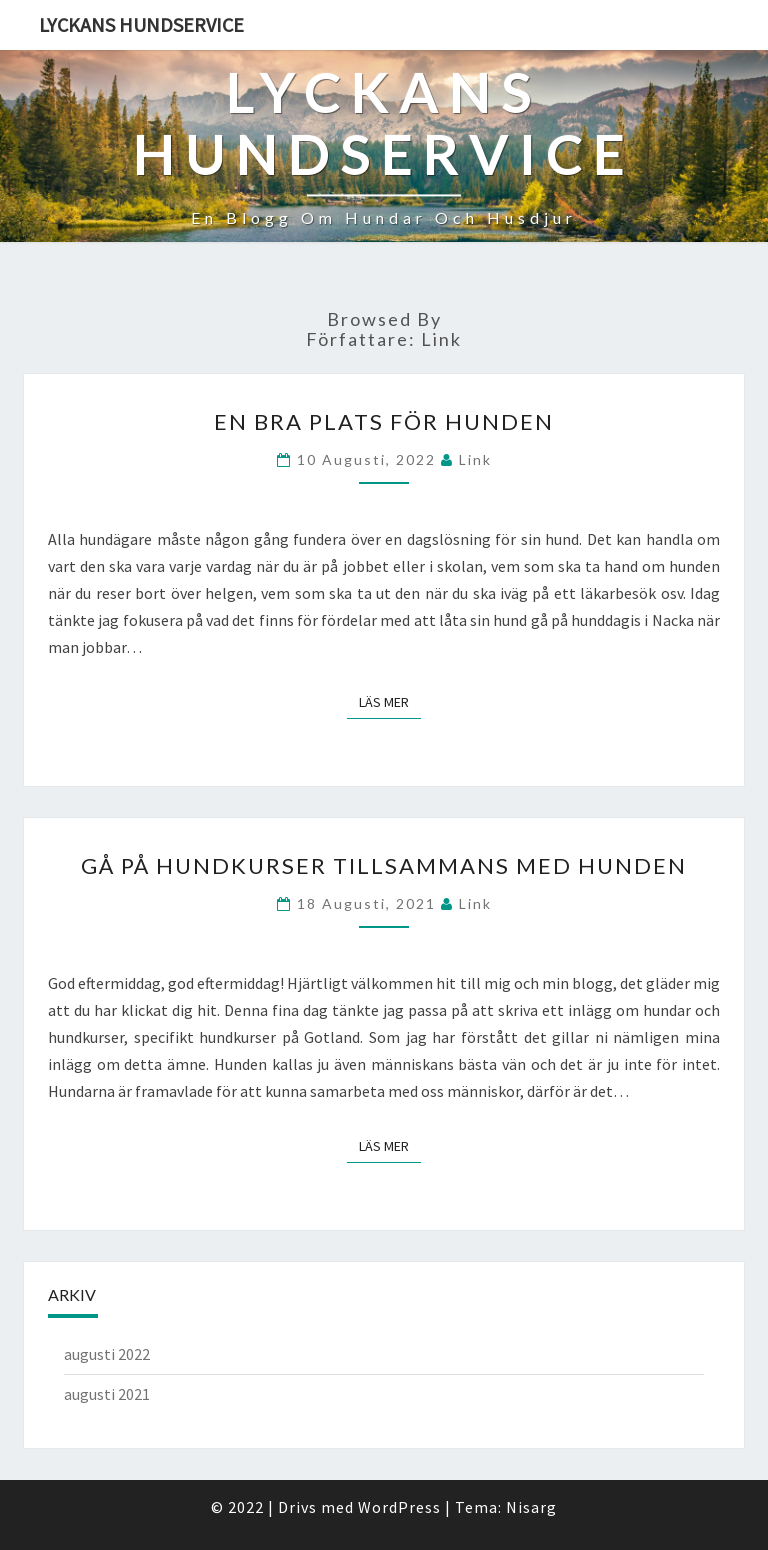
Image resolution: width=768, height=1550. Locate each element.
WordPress (399, 1507)
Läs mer (390, 701)
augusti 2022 (107, 1354)
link (475, 459)
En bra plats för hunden (384, 421)
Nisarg (531, 1507)
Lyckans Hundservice (141, 24)
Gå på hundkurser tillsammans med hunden (384, 865)
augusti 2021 (107, 1394)
